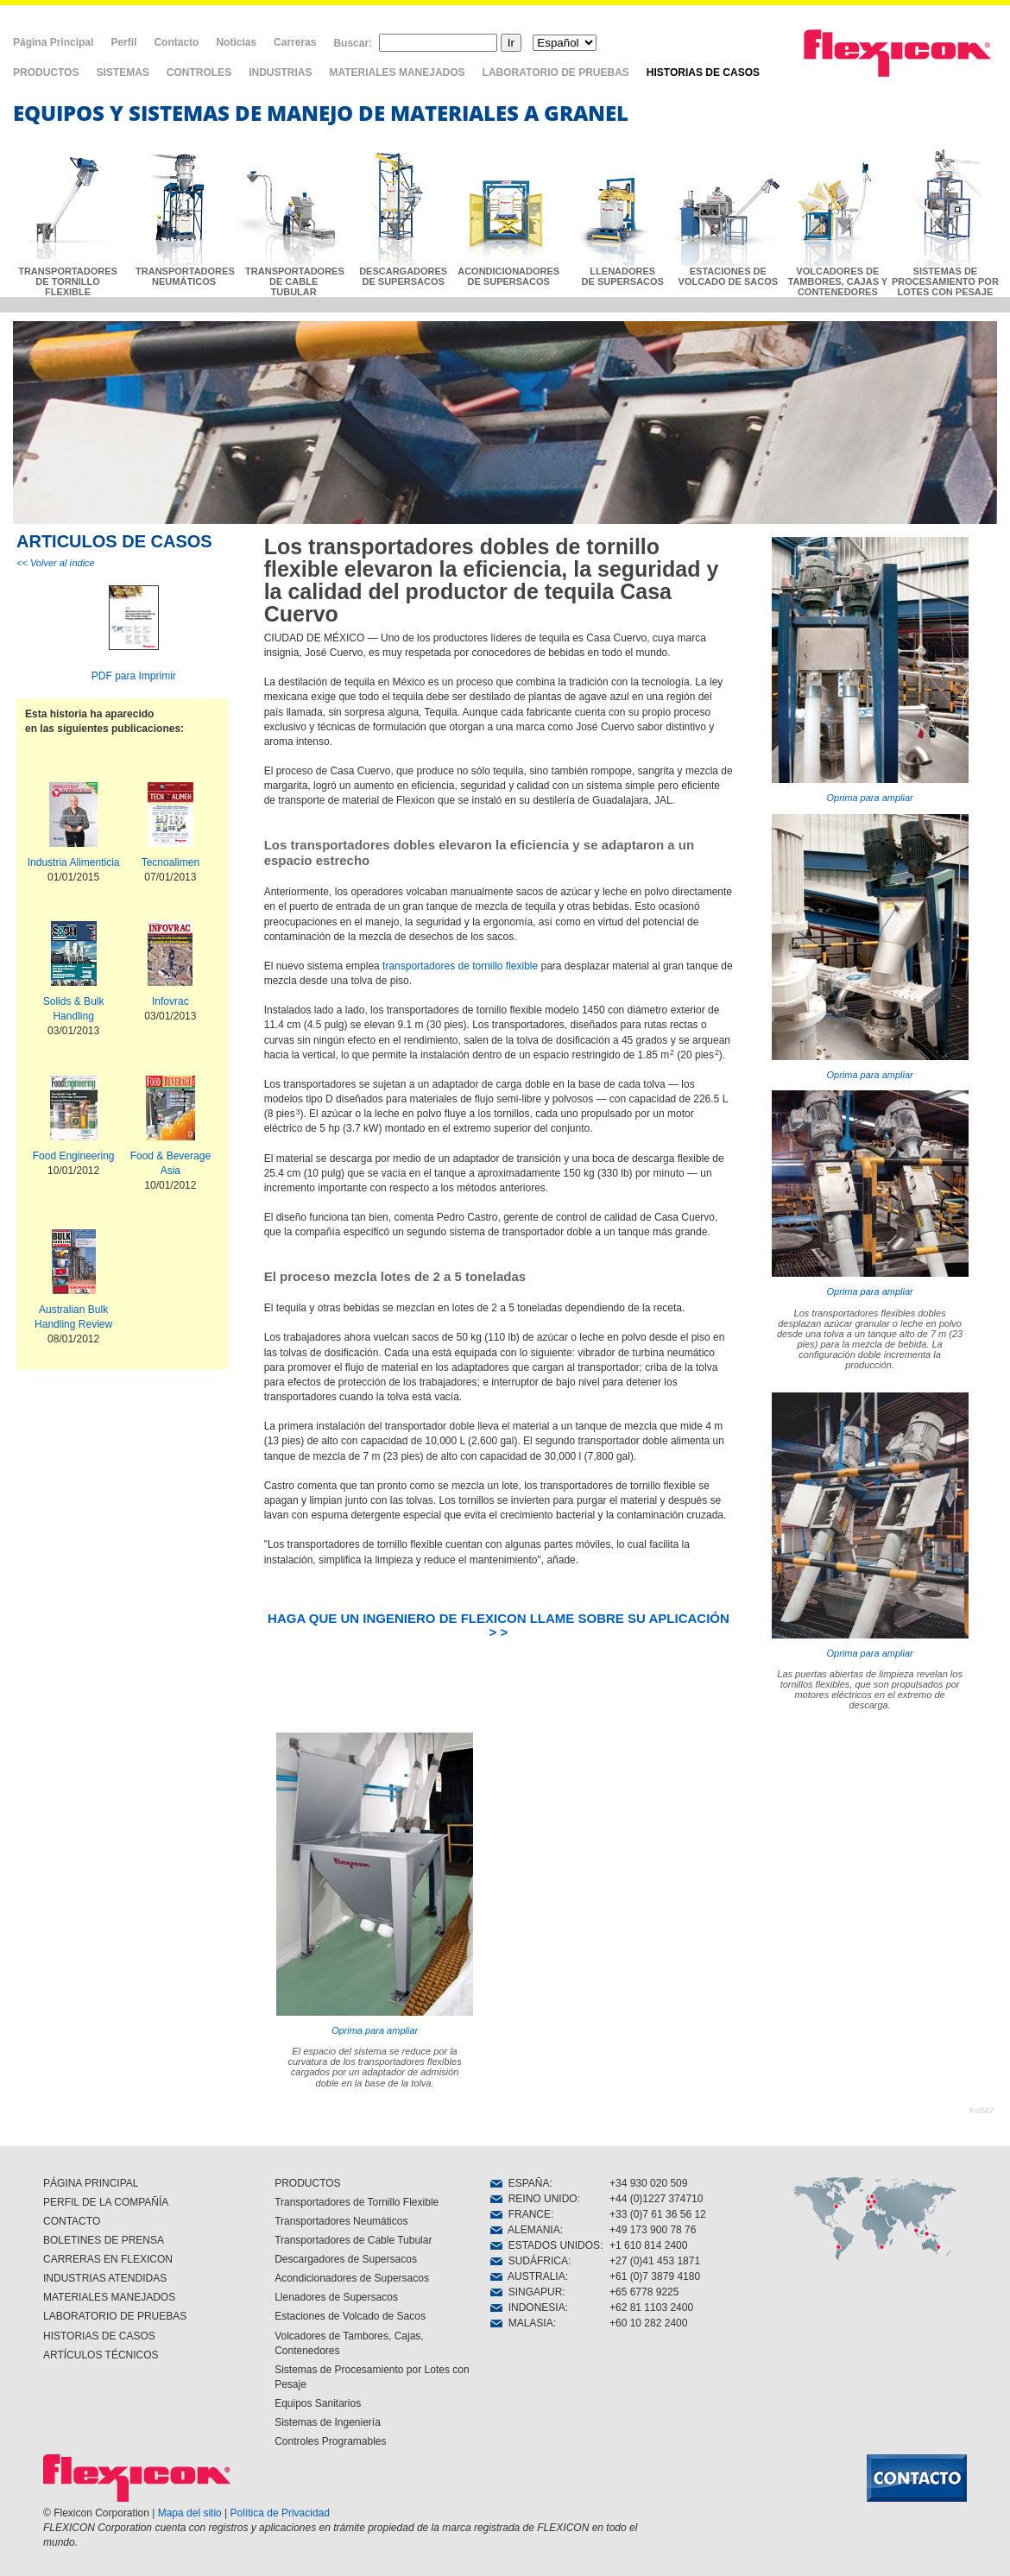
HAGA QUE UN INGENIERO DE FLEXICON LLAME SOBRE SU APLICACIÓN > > (498, 1625)
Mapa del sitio (190, 2513)
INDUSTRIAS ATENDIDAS (105, 2278)
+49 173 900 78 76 (652, 2230)
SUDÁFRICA (529, 2261)
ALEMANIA (525, 2230)
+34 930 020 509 (648, 2183)
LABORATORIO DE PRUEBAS (556, 72)
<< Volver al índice (55, 563)
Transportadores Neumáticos (341, 2221)
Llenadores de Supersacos (336, 2297)
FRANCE (520, 2214)
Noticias (236, 42)
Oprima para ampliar (870, 670)
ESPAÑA (519, 2183)
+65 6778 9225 (644, 2292)
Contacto (176, 42)
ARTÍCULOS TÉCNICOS (101, 2355)
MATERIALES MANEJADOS (396, 72)
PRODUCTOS (46, 72)
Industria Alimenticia (74, 862)
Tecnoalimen (170, 862)
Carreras (295, 42)
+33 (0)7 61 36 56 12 (657, 2214)
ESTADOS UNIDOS (545, 2245)
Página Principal (53, 42)
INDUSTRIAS (280, 72)
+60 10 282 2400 (648, 2323)
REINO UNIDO (534, 2199)
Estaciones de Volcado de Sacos (350, 2316)
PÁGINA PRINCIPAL (90, 2183)
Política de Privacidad (280, 2513)
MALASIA (521, 2323)
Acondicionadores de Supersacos (352, 2278)
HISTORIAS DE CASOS (703, 72)
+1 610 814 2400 (648, 2245)
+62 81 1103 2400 (651, 2307)
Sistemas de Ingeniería (328, 2422)
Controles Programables (330, 2441)
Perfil (123, 42)
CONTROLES (199, 72)
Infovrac (170, 1001)
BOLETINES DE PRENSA (103, 2240)
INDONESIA (527, 2307)
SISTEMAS (122, 72)
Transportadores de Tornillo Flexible (357, 2202)
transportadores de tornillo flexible (460, 966)
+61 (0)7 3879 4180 (654, 2276)
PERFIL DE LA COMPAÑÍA (105, 2202)
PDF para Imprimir (134, 676)
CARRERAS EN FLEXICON (108, 2259)
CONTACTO (71, 2221)
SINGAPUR (526, 2292)
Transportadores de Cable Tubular (353, 2240)
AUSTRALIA (527, 2276)
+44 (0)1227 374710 (656, 2199)
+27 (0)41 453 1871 (654, 2261)
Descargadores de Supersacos (346, 2259)
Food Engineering (74, 1156)
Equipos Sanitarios (318, 2403)
